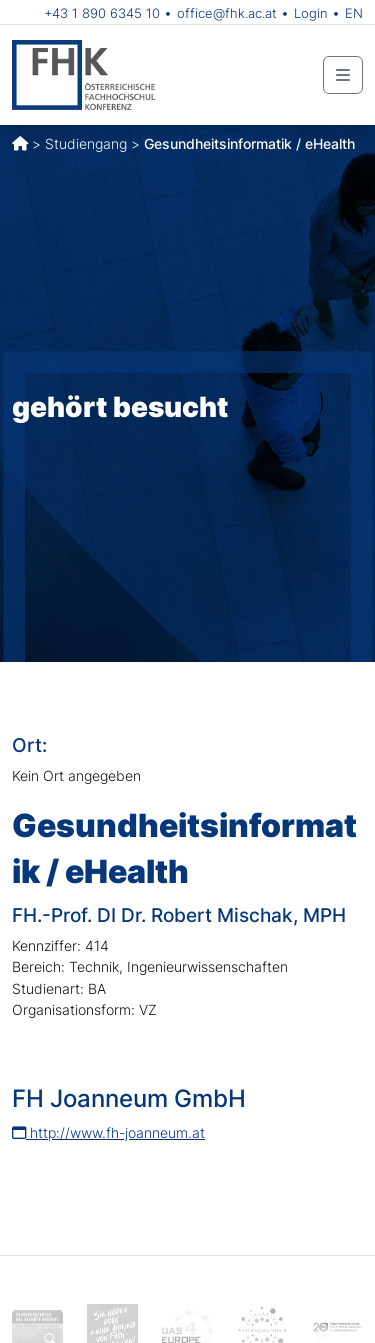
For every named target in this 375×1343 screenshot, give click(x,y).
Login (311, 13)
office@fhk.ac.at (227, 13)
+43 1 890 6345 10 (102, 13)
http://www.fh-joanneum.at (108, 1132)
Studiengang (86, 143)
